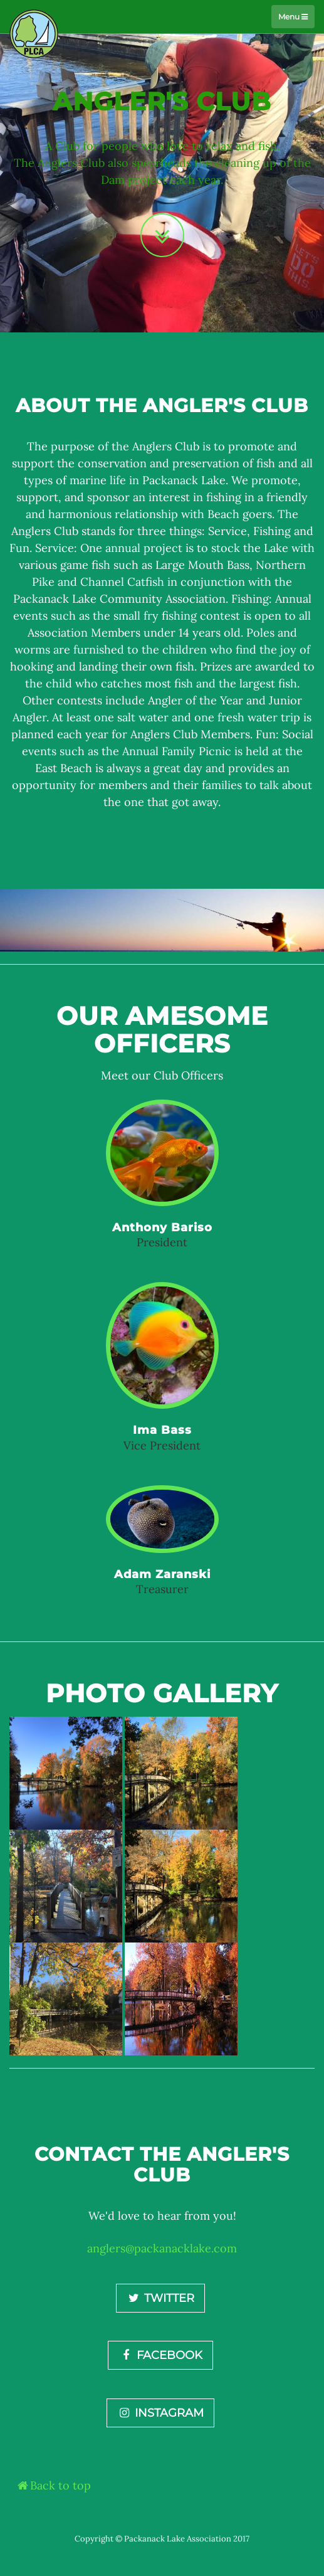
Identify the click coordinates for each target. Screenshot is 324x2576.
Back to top (53, 2485)
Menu (293, 16)
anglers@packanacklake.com (162, 2248)
